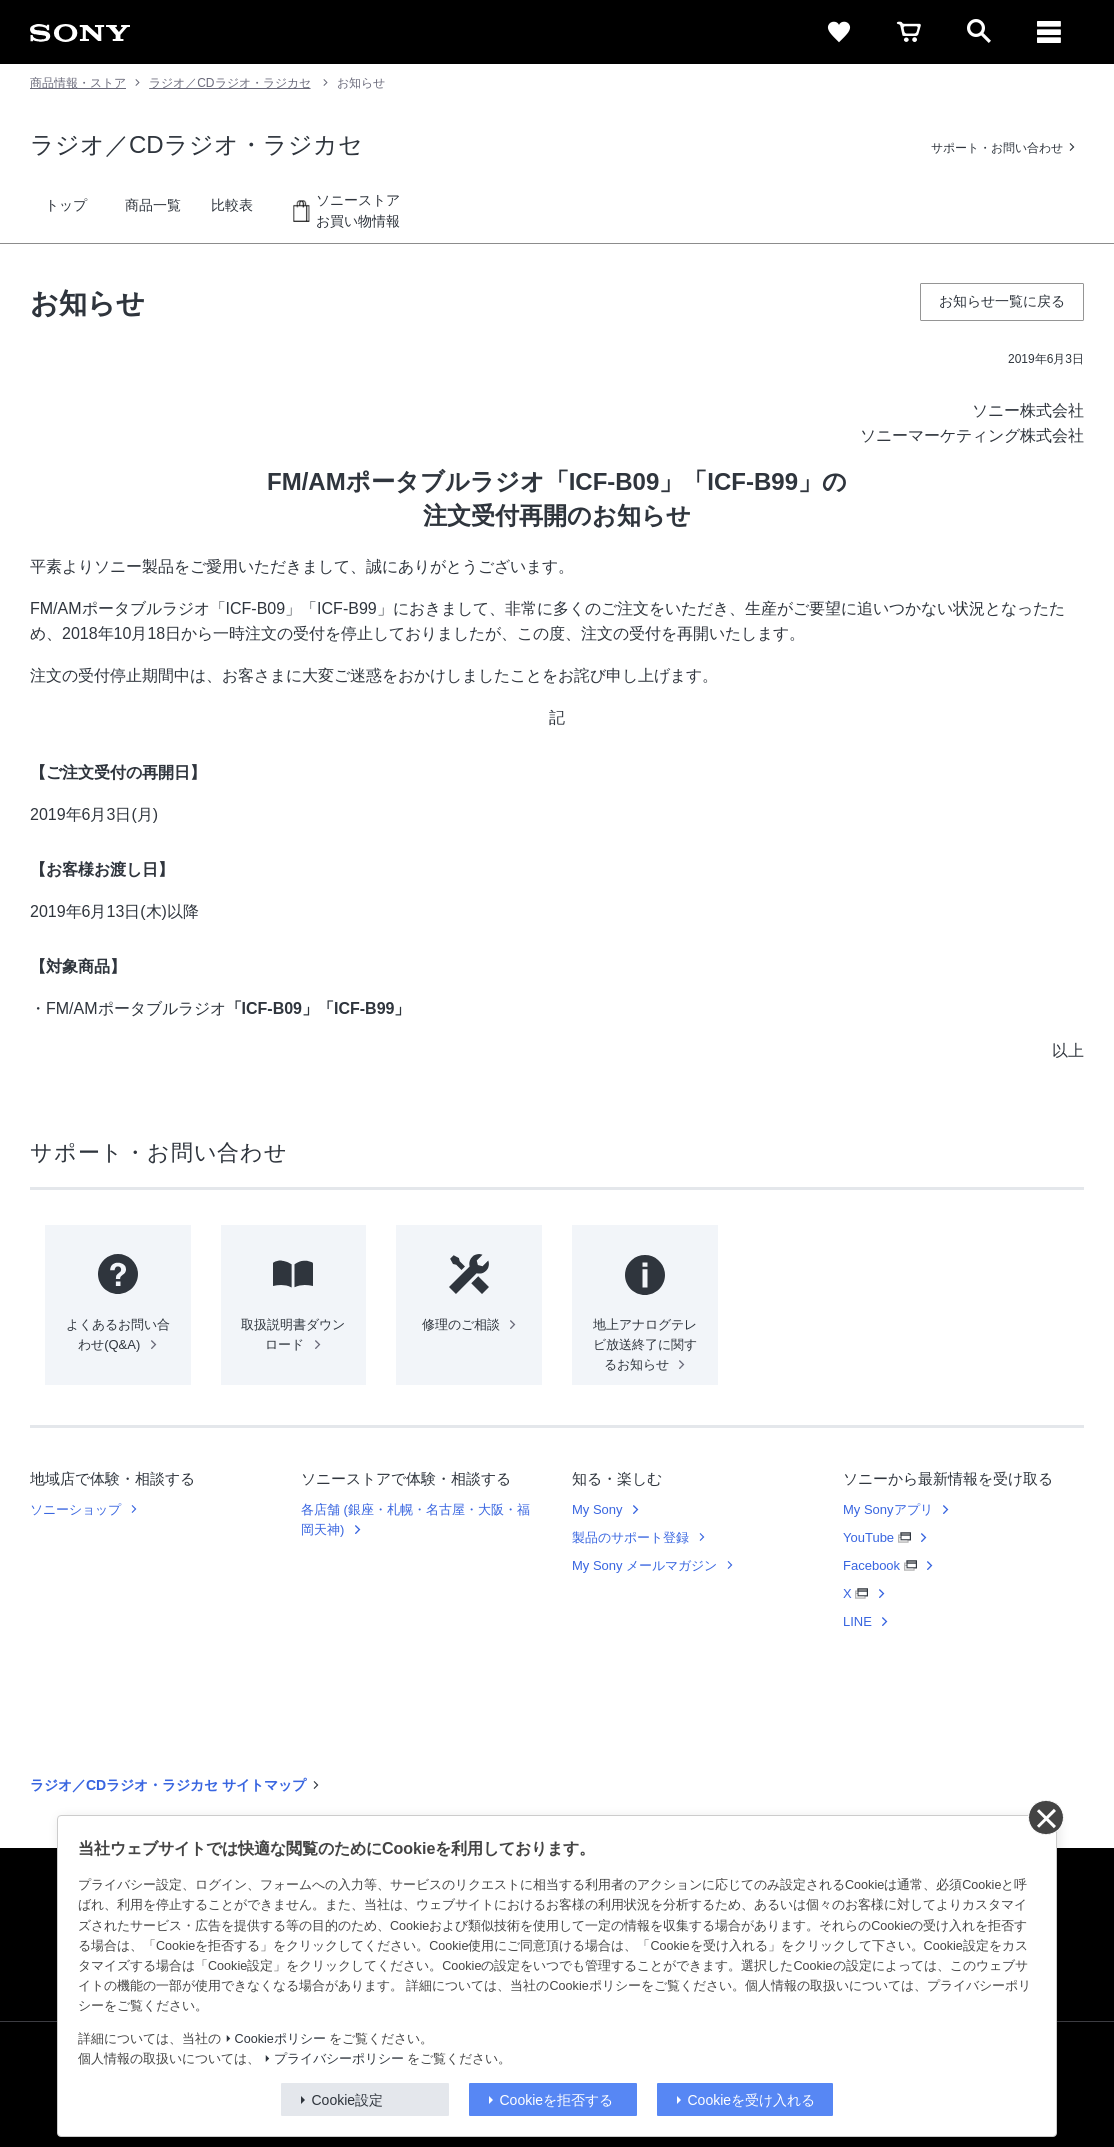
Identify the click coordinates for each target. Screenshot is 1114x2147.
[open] (979, 32)
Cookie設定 (348, 2100)
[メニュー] (1049, 32)
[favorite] (839, 32)
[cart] (909, 32)
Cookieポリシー (280, 2039)
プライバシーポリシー (339, 2059)
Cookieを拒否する (557, 2100)
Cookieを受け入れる (752, 2100)
